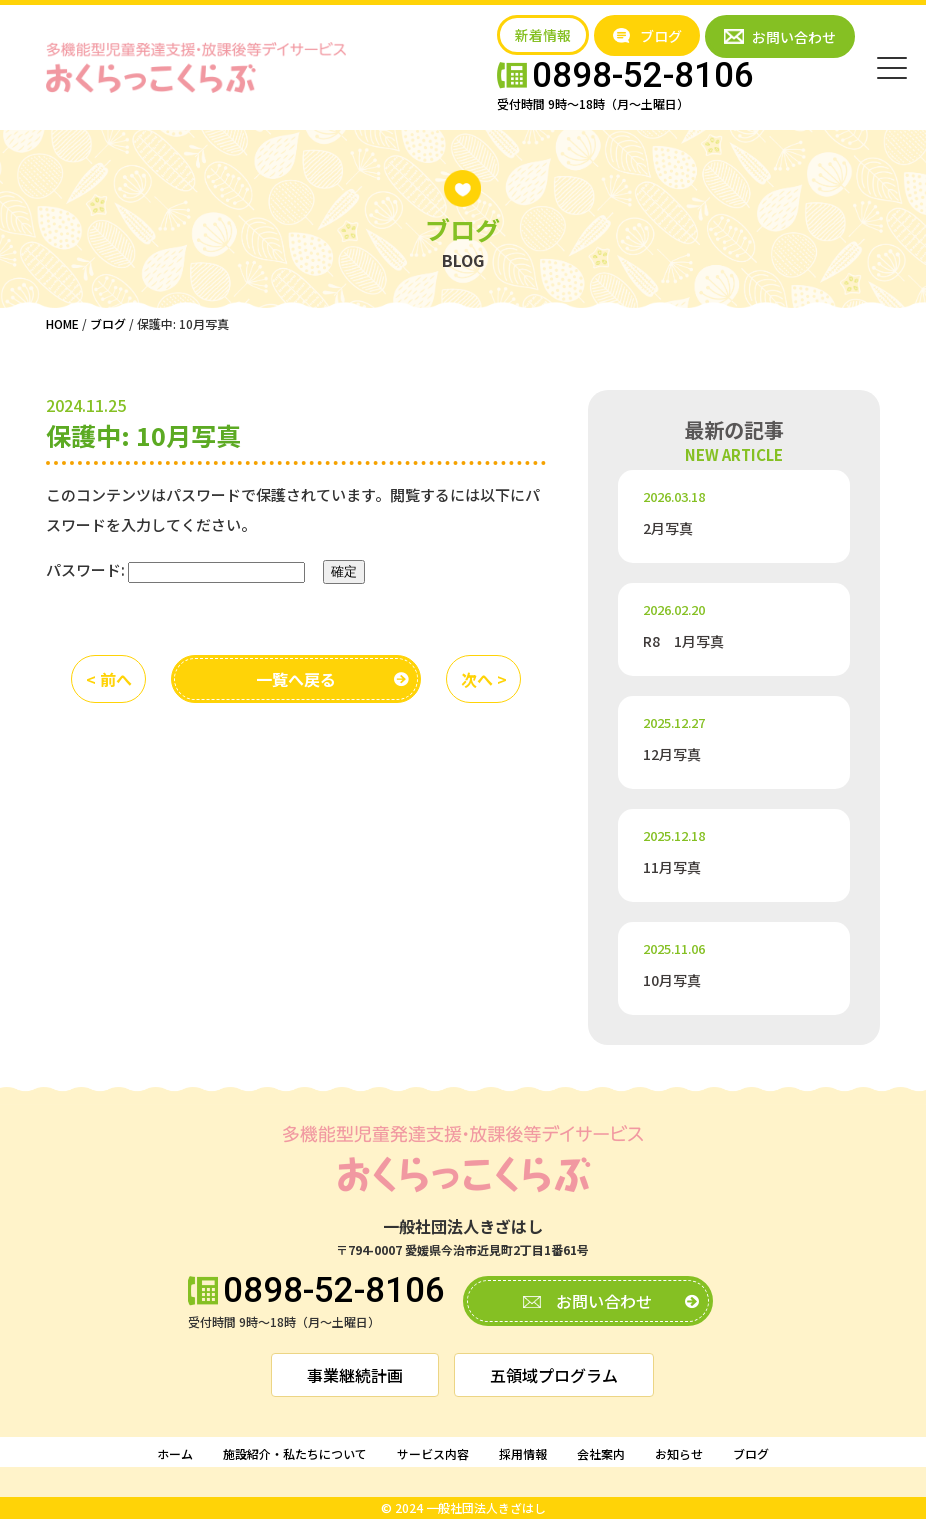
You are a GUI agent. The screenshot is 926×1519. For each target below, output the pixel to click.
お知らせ (679, 1454)
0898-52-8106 (334, 1291)
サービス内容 (433, 1454)
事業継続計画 (355, 1375)
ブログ (751, 1454)
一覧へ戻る (296, 679)
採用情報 (523, 1454)
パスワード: (175, 570)
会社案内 (601, 1454)
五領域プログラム (554, 1375)
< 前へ (109, 679)
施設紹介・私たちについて (295, 1454)
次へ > (484, 679)
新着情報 (543, 35)
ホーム (175, 1454)
